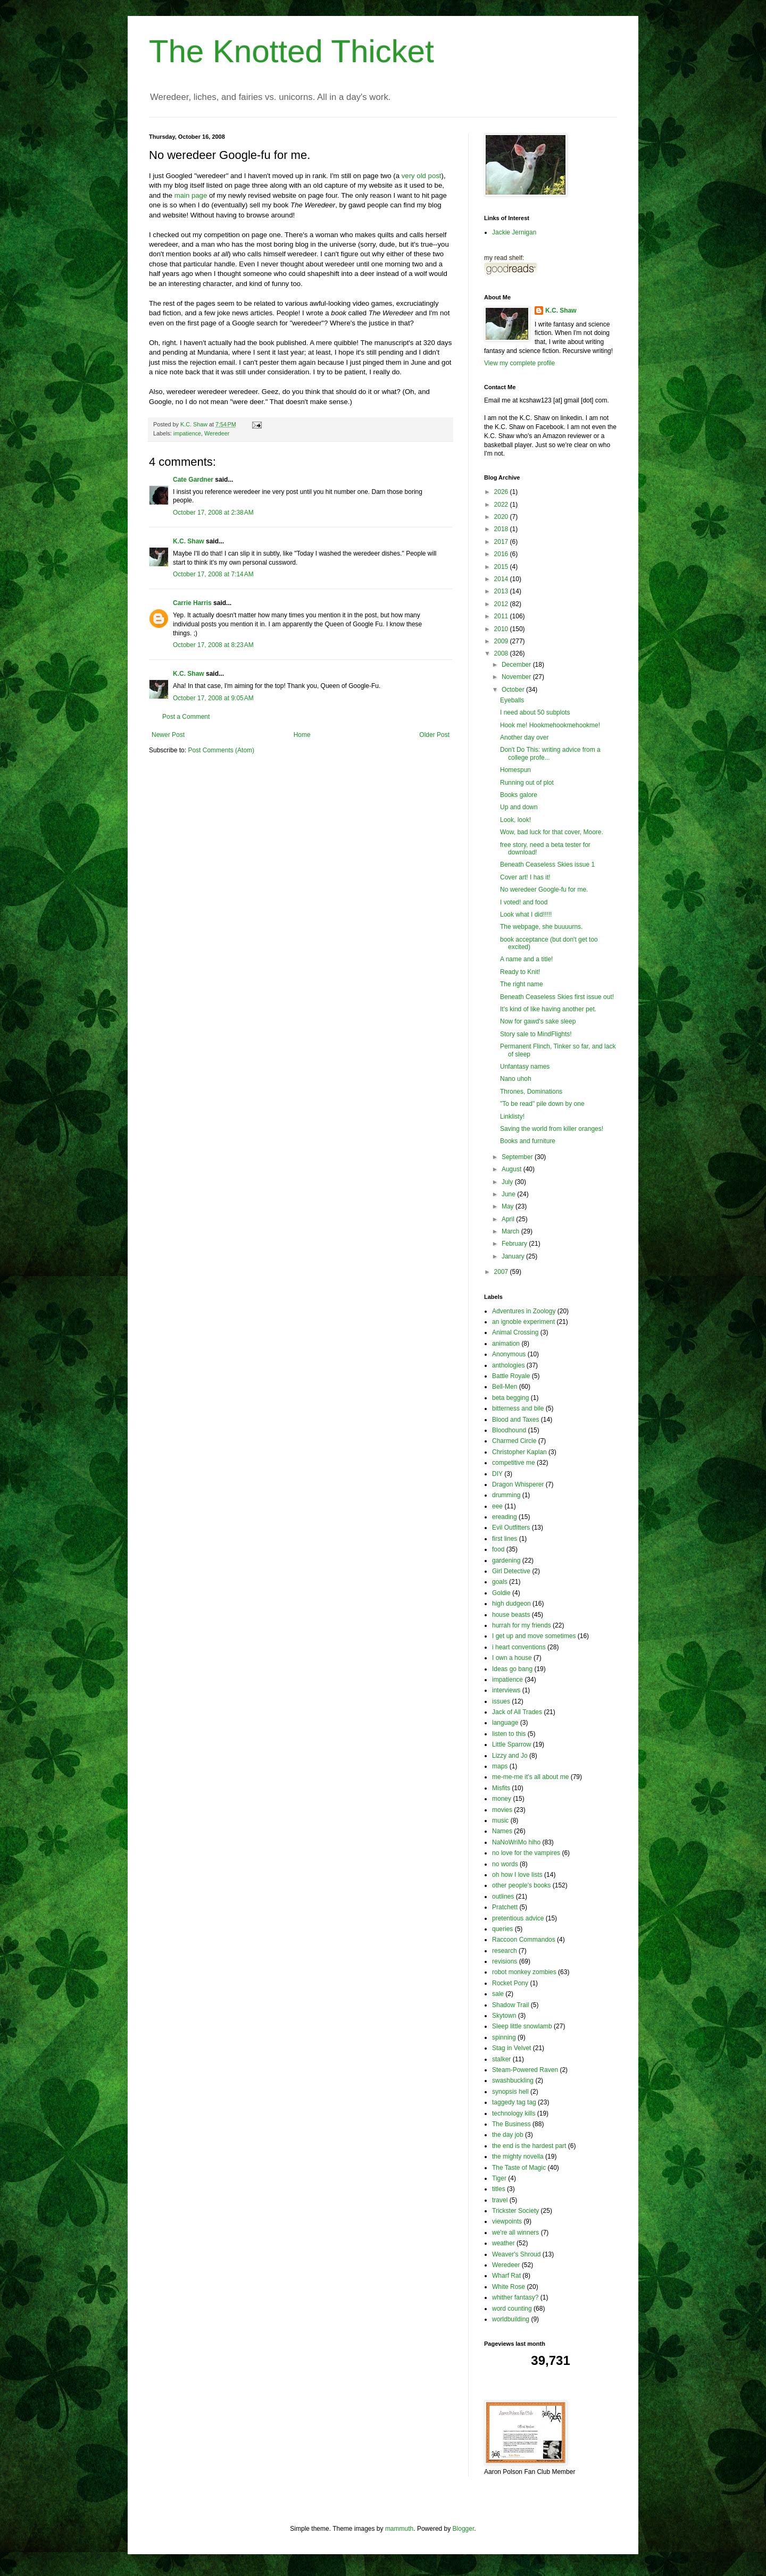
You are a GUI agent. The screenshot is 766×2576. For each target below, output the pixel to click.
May (508, 1206)
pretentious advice (518, 1918)
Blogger (463, 2528)
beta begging (510, 1398)
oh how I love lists (517, 1874)
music (500, 1820)
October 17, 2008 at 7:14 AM (213, 574)
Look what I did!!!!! (526, 914)
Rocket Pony (510, 1983)
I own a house (512, 1658)
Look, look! (515, 820)
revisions (504, 1961)
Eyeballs (512, 700)
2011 (502, 616)
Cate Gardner (193, 479)
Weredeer (216, 433)
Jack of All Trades (517, 1712)
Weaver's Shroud (516, 2254)
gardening (506, 1560)
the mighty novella (518, 2156)
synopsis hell (510, 2091)
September (518, 1157)
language (505, 1722)
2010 (502, 629)
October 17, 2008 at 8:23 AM (213, 645)
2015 (502, 566)
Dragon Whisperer (518, 1484)
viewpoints (507, 2221)
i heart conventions (519, 1647)
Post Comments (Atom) (221, 750)
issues (501, 1701)
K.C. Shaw (188, 541)
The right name (521, 984)
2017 (502, 542)
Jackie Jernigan (514, 232)
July (508, 1182)
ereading (504, 1517)
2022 (502, 504)
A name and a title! (526, 959)
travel (499, 2200)
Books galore (518, 795)
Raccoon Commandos (523, 1939)
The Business (511, 2124)
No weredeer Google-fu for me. (544, 889)
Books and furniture (527, 1141)
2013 (502, 591)
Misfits (501, 1788)
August (512, 1169)
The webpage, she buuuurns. (541, 926)
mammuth (399, 2528)
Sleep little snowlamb (522, 2026)
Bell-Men (504, 1386)
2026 (502, 492)
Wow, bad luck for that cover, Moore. (551, 832)
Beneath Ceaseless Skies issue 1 (547, 864)
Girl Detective (511, 1571)
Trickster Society (515, 2210)
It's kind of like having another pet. (548, 1009)
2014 (502, 579)
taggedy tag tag (514, 2102)
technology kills (513, 2113)
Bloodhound (509, 1430)
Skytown (504, 2015)
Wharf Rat (506, 2275)
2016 (502, 554)
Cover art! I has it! (525, 877)
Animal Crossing (515, 1332)
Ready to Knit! (520, 972)
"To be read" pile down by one (542, 1103)
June (509, 1194)
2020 (502, 517)
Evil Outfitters (511, 1527)
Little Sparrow (511, 1744)
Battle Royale (511, 1376)
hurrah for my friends (521, 1625)
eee (497, 1506)
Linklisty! (512, 1116)
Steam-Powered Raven (525, 2070)
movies (502, 1810)
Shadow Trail (510, 2005)
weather (503, 2243)
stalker (501, 2059)
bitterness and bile (518, 1408)
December (517, 664)
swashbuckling (513, 2080)
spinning (504, 2037)
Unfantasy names (524, 1066)
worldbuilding (510, 2319)
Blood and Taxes (515, 1419)
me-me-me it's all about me (530, 1777)
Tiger (499, 2178)
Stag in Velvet (511, 2048)
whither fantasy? (515, 2297)
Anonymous (509, 1354)
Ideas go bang (512, 1669)
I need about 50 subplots (535, 712)
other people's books (521, 1885)
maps (499, 1766)
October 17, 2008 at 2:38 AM (213, 512)
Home (302, 735)
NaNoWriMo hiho (516, 1842)
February (515, 1243)
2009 (502, 641)
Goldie (501, 1593)
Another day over (524, 737)
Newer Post (168, 735)
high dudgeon (511, 1603)
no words (505, 1864)
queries (502, 1929)
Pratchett (505, 1907)
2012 (502, 604)
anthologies (508, 1365)
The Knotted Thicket (291, 51)
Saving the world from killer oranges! (551, 1128)
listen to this (509, 1734)
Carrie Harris (192, 603)
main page (190, 195)
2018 (502, 529)
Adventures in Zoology (523, 1311)
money (501, 1798)
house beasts (511, 1614)
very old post (422, 176)
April (509, 1219)
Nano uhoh (515, 1079)
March (511, 1231)
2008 (502, 653)
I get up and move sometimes (534, 1636)
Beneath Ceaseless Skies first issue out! (557, 997)
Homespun (515, 770)
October (514, 689)
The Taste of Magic (519, 2167)
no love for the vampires (526, 1853)
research (504, 1950)
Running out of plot (527, 782)
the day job (507, 2134)
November (517, 677)
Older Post (434, 735)
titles (498, 2189)
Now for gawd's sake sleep (538, 1021)
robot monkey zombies (524, 1972)
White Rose (508, 2286)
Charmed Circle (514, 1441)
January (514, 1256)
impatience (187, 433)
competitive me (513, 1462)
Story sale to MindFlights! (536, 1034)
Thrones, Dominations (531, 1091)
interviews (506, 1690)
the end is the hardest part (529, 2146)
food (498, 1549)
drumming (506, 1495)
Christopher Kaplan (519, 1452)
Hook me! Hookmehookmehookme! (550, 725)
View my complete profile (519, 363)
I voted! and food (523, 902)
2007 (502, 1272)
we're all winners (515, 2232)
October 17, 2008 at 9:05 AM (213, 698)
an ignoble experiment (523, 1321)
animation (506, 1343)
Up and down (519, 807)
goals (499, 1581)
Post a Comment (186, 716)
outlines (503, 1896)
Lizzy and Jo (510, 1755)
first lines (504, 1538)
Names (502, 1831)
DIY (497, 1474)
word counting (512, 2308)
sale (498, 1994)
